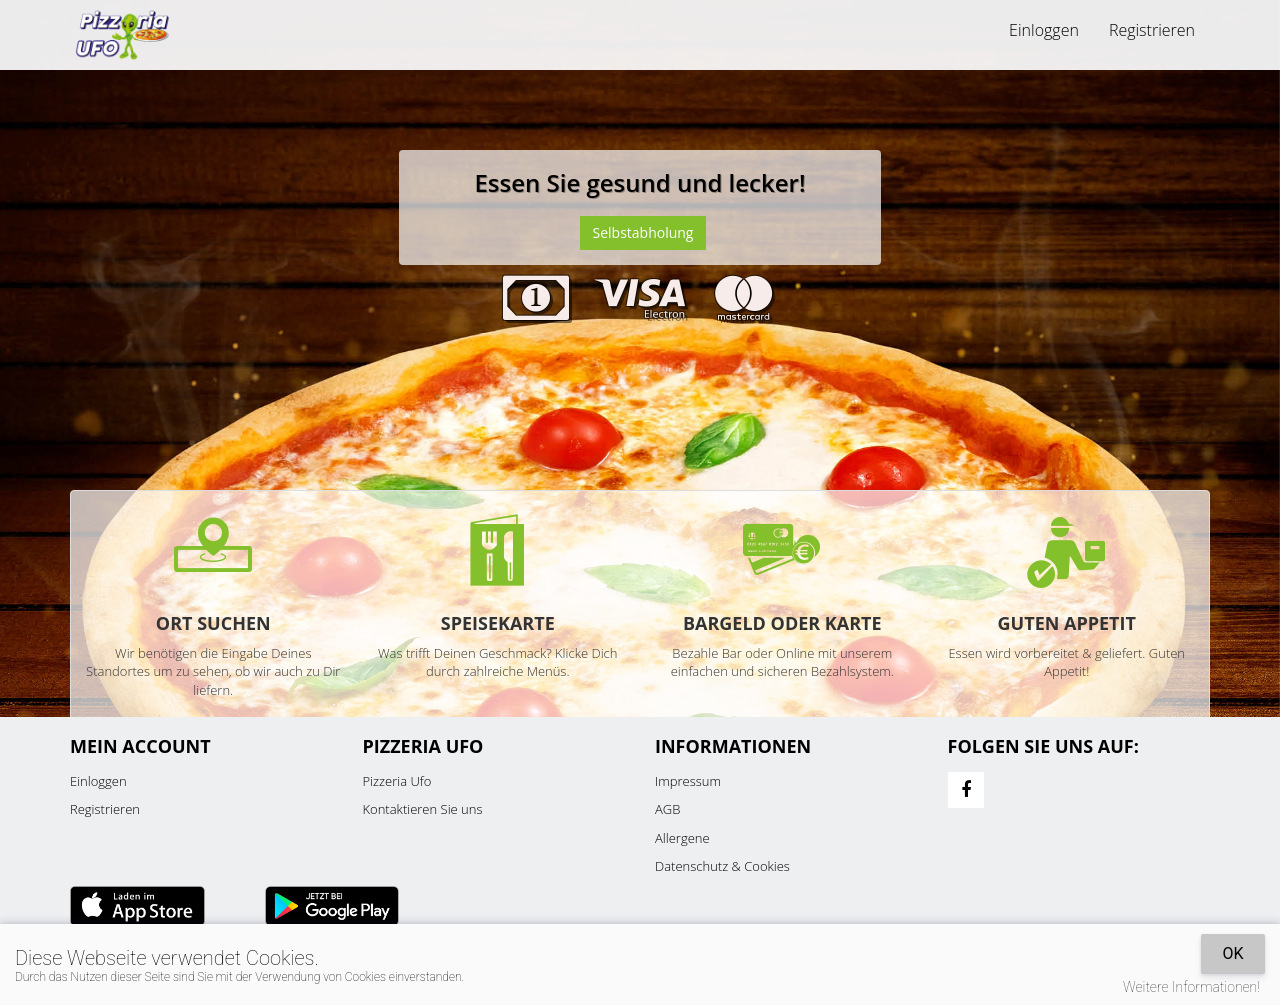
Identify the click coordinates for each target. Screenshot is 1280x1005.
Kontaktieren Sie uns (423, 809)
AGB (667, 809)
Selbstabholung (643, 232)
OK (1232, 953)
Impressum (688, 781)
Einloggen (1044, 30)
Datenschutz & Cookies (722, 866)
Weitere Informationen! (1191, 987)
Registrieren (1152, 30)
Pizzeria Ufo (397, 781)
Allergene (682, 838)
